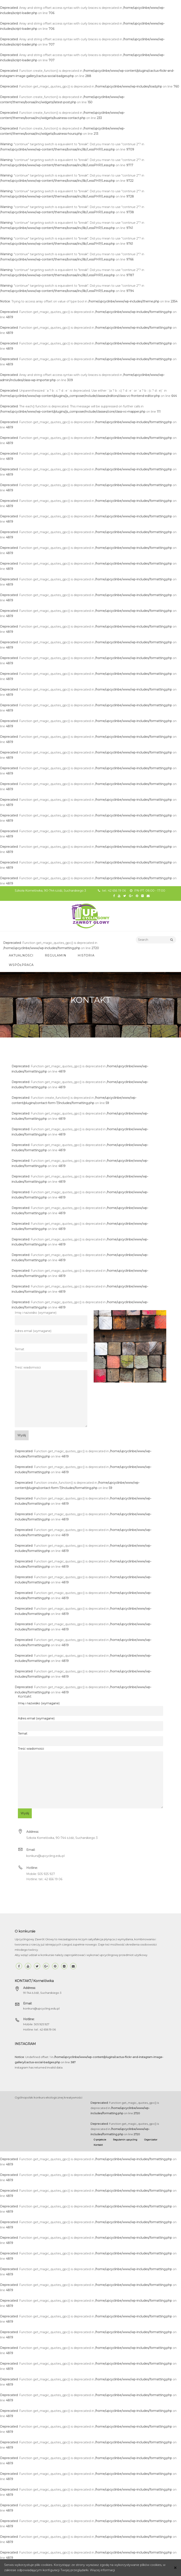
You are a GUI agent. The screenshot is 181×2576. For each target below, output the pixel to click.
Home (90, 1012)
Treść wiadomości (51, 1370)
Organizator (150, 2139)
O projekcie (100, 2139)
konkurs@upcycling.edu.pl (45, 1856)
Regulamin (55, 955)
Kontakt (98, 2144)
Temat (51, 1353)
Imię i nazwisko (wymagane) (51, 1316)
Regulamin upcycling (125, 2139)
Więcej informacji (102, 2570)
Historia (86, 955)
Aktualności (21, 955)
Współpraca (21, 965)
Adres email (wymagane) (51, 1334)
